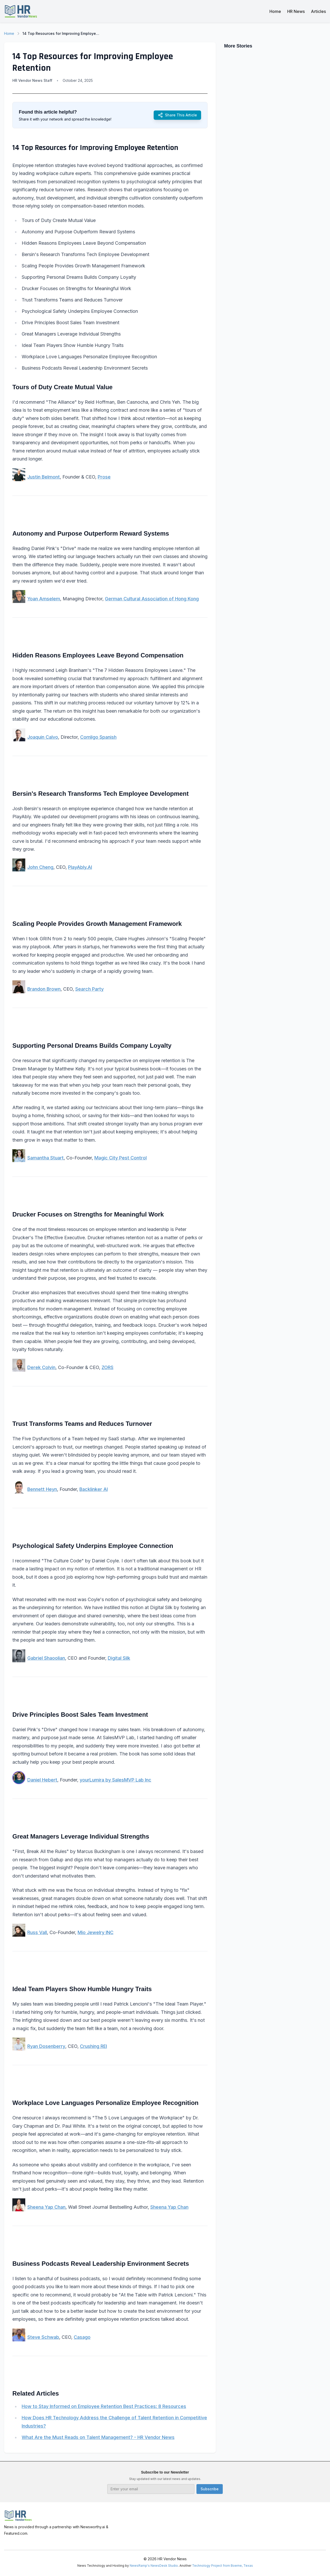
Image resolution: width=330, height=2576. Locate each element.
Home (275, 11)
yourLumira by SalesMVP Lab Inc (115, 1780)
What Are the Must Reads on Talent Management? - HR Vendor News (98, 2437)
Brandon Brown (44, 989)
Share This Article (177, 115)
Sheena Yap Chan (46, 2207)
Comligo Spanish (98, 737)
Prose (104, 477)
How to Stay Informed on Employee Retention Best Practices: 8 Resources (104, 2406)
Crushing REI (93, 2046)
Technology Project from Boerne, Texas (222, 2565)
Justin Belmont (43, 477)
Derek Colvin (41, 1367)
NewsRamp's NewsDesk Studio (154, 2565)
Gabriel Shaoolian (46, 1658)
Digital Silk (119, 1658)
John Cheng (40, 867)
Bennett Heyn (42, 1489)
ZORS (107, 1367)
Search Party (89, 989)
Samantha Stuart (45, 1157)
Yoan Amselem (43, 598)
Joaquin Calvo (42, 737)
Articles (318, 11)
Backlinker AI (93, 1489)
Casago (82, 2337)
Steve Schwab (43, 2337)
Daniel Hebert (42, 1780)
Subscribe (210, 2489)
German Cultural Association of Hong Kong (152, 598)
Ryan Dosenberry (46, 2046)
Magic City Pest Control (120, 1157)
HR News (296, 11)
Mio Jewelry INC (95, 1932)
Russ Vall (37, 1932)
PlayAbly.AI (80, 867)
